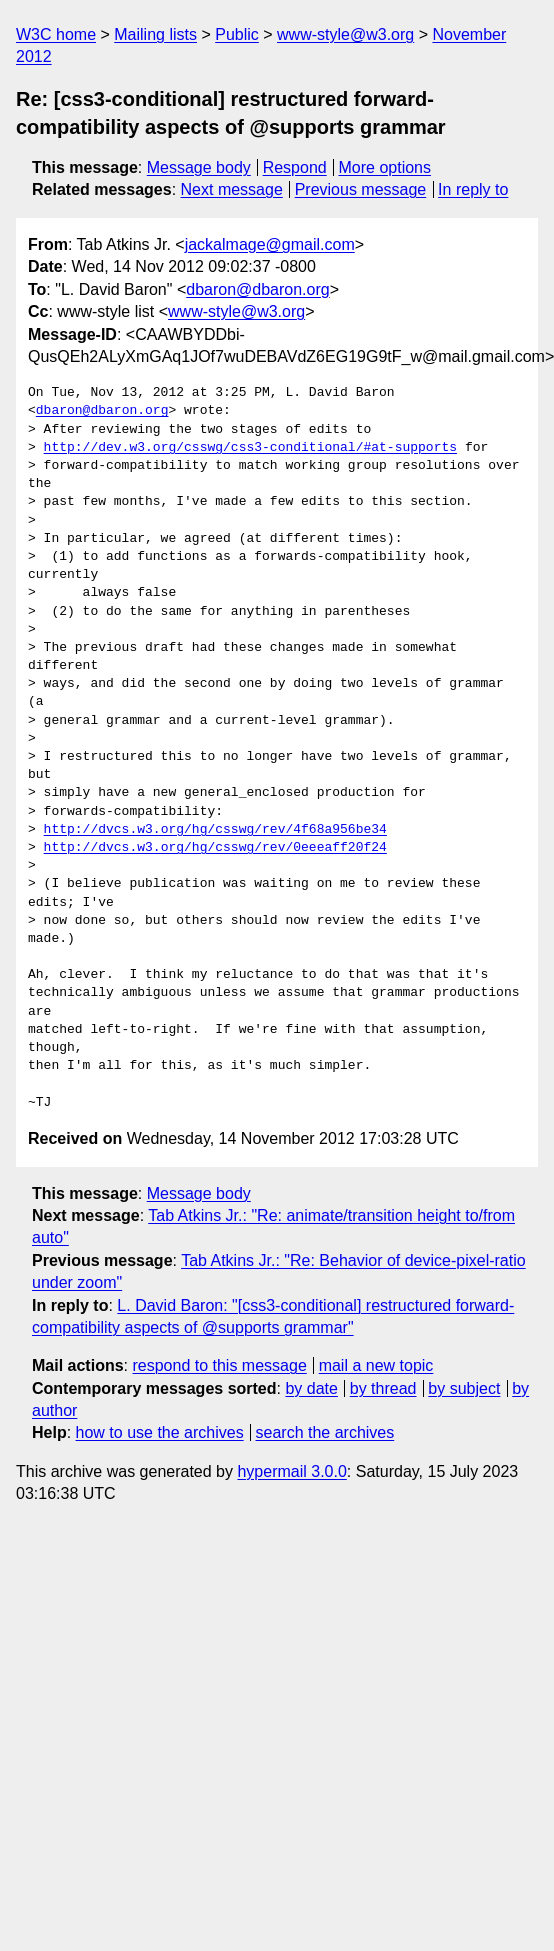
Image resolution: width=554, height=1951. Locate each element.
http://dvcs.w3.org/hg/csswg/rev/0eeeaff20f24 (215, 848)
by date (311, 1388)
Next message (232, 189)
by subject (464, 1388)
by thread (383, 1388)
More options (385, 167)
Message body (199, 167)
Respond (295, 167)
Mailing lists (155, 34)
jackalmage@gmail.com (270, 244)
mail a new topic (376, 1365)
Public (237, 34)
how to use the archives (160, 1432)
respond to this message (219, 1365)
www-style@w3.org (345, 34)
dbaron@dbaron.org (257, 289)
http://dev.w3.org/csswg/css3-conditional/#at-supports (250, 448)
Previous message (361, 189)
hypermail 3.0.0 (291, 1471)
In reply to (473, 189)
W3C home (56, 34)
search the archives (325, 1432)
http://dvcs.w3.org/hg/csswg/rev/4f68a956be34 (215, 830)
